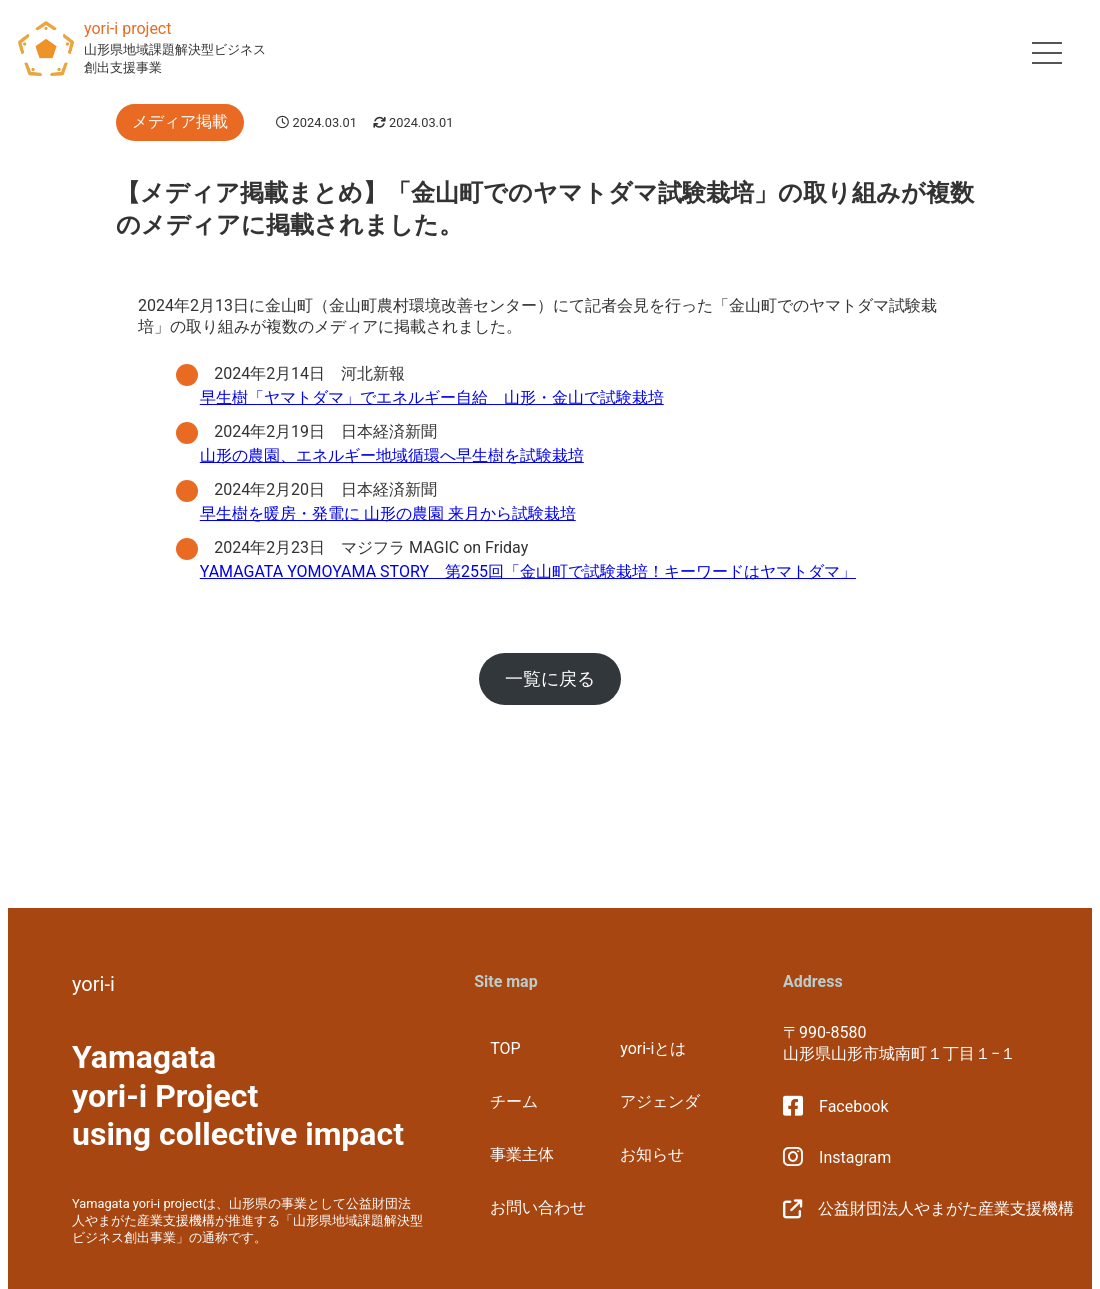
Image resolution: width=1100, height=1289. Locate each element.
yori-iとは (653, 1048)
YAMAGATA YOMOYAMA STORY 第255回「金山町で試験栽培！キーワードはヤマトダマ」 (528, 571)
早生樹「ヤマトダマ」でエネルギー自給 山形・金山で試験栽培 (432, 397)
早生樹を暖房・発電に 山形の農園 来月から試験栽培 (388, 513)
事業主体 (522, 1154)
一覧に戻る (550, 678)
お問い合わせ (538, 1207)
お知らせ (652, 1154)
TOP (505, 1048)
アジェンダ (660, 1101)
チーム (514, 1101)
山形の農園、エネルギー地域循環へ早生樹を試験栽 (384, 455)
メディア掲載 (180, 121)
